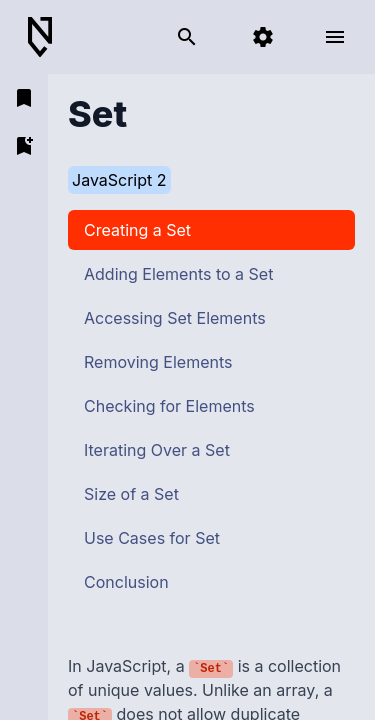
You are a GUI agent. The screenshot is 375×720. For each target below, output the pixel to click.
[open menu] (335, 37)
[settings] (263, 37)
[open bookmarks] (24, 98)
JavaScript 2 (119, 180)
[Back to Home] (48, 37)
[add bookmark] (24, 146)
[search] (187, 37)
